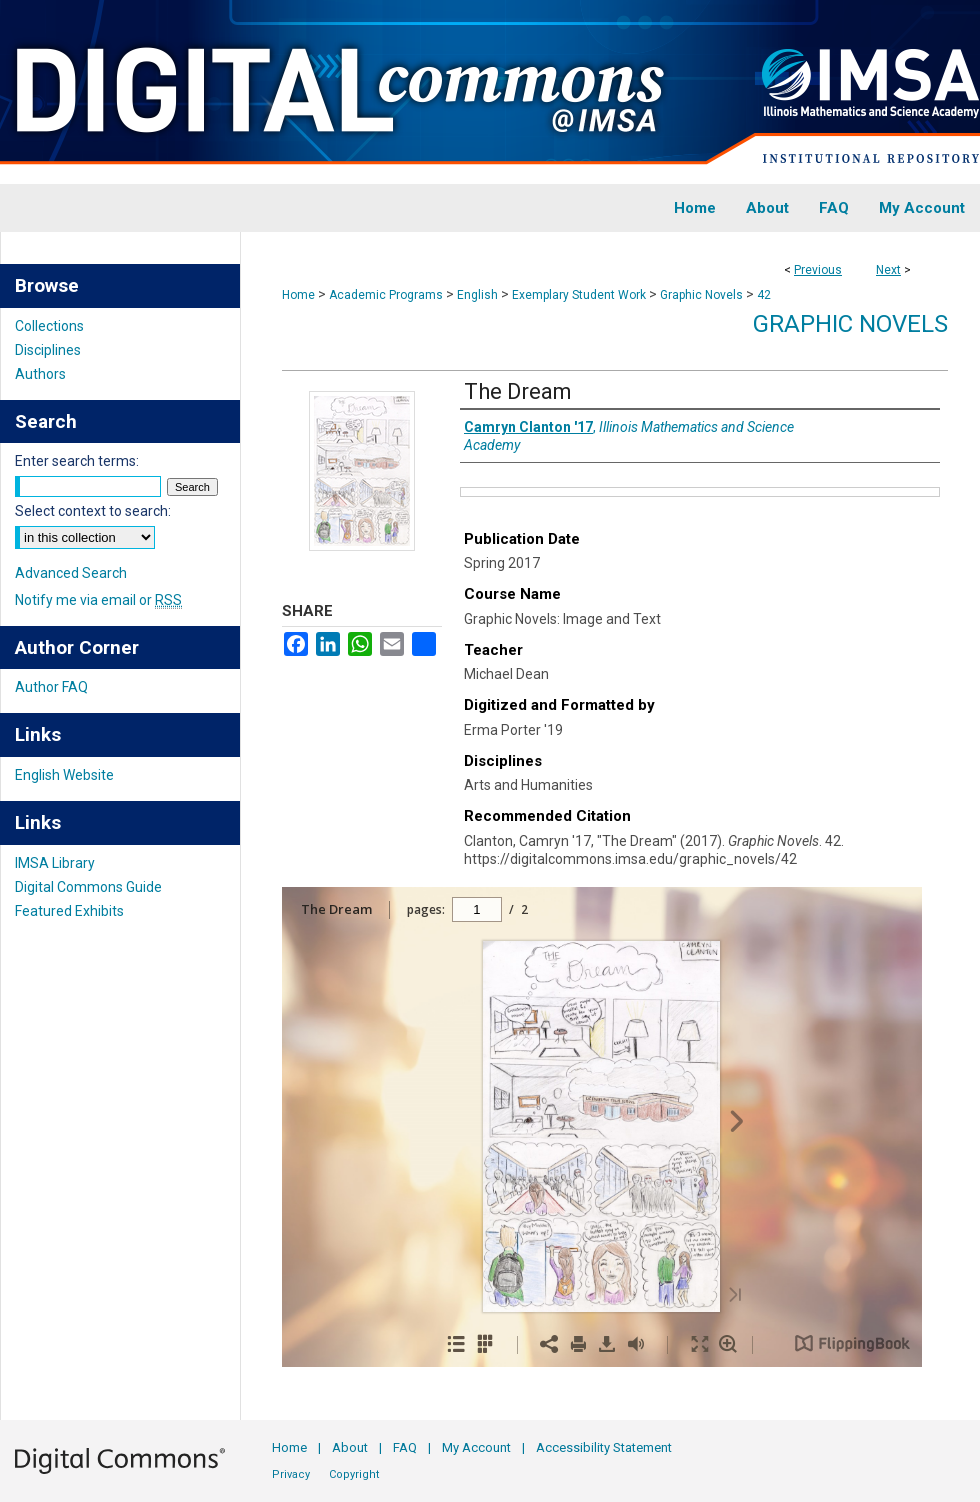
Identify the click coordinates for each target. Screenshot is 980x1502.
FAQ (405, 1447)
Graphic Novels (701, 295)
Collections (49, 326)
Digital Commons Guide (88, 887)
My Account (476, 1447)
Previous (818, 270)
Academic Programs (386, 295)
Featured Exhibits (69, 911)
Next (888, 270)
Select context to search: (93, 511)
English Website (64, 775)
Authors (40, 374)
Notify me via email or (98, 600)
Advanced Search (71, 573)
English (477, 295)
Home (298, 295)
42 (764, 295)
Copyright (354, 1474)
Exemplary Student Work (579, 295)
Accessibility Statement (604, 1447)
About (350, 1447)
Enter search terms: (77, 461)
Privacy (291, 1474)
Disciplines (48, 350)
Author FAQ (51, 687)
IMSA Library (55, 863)
